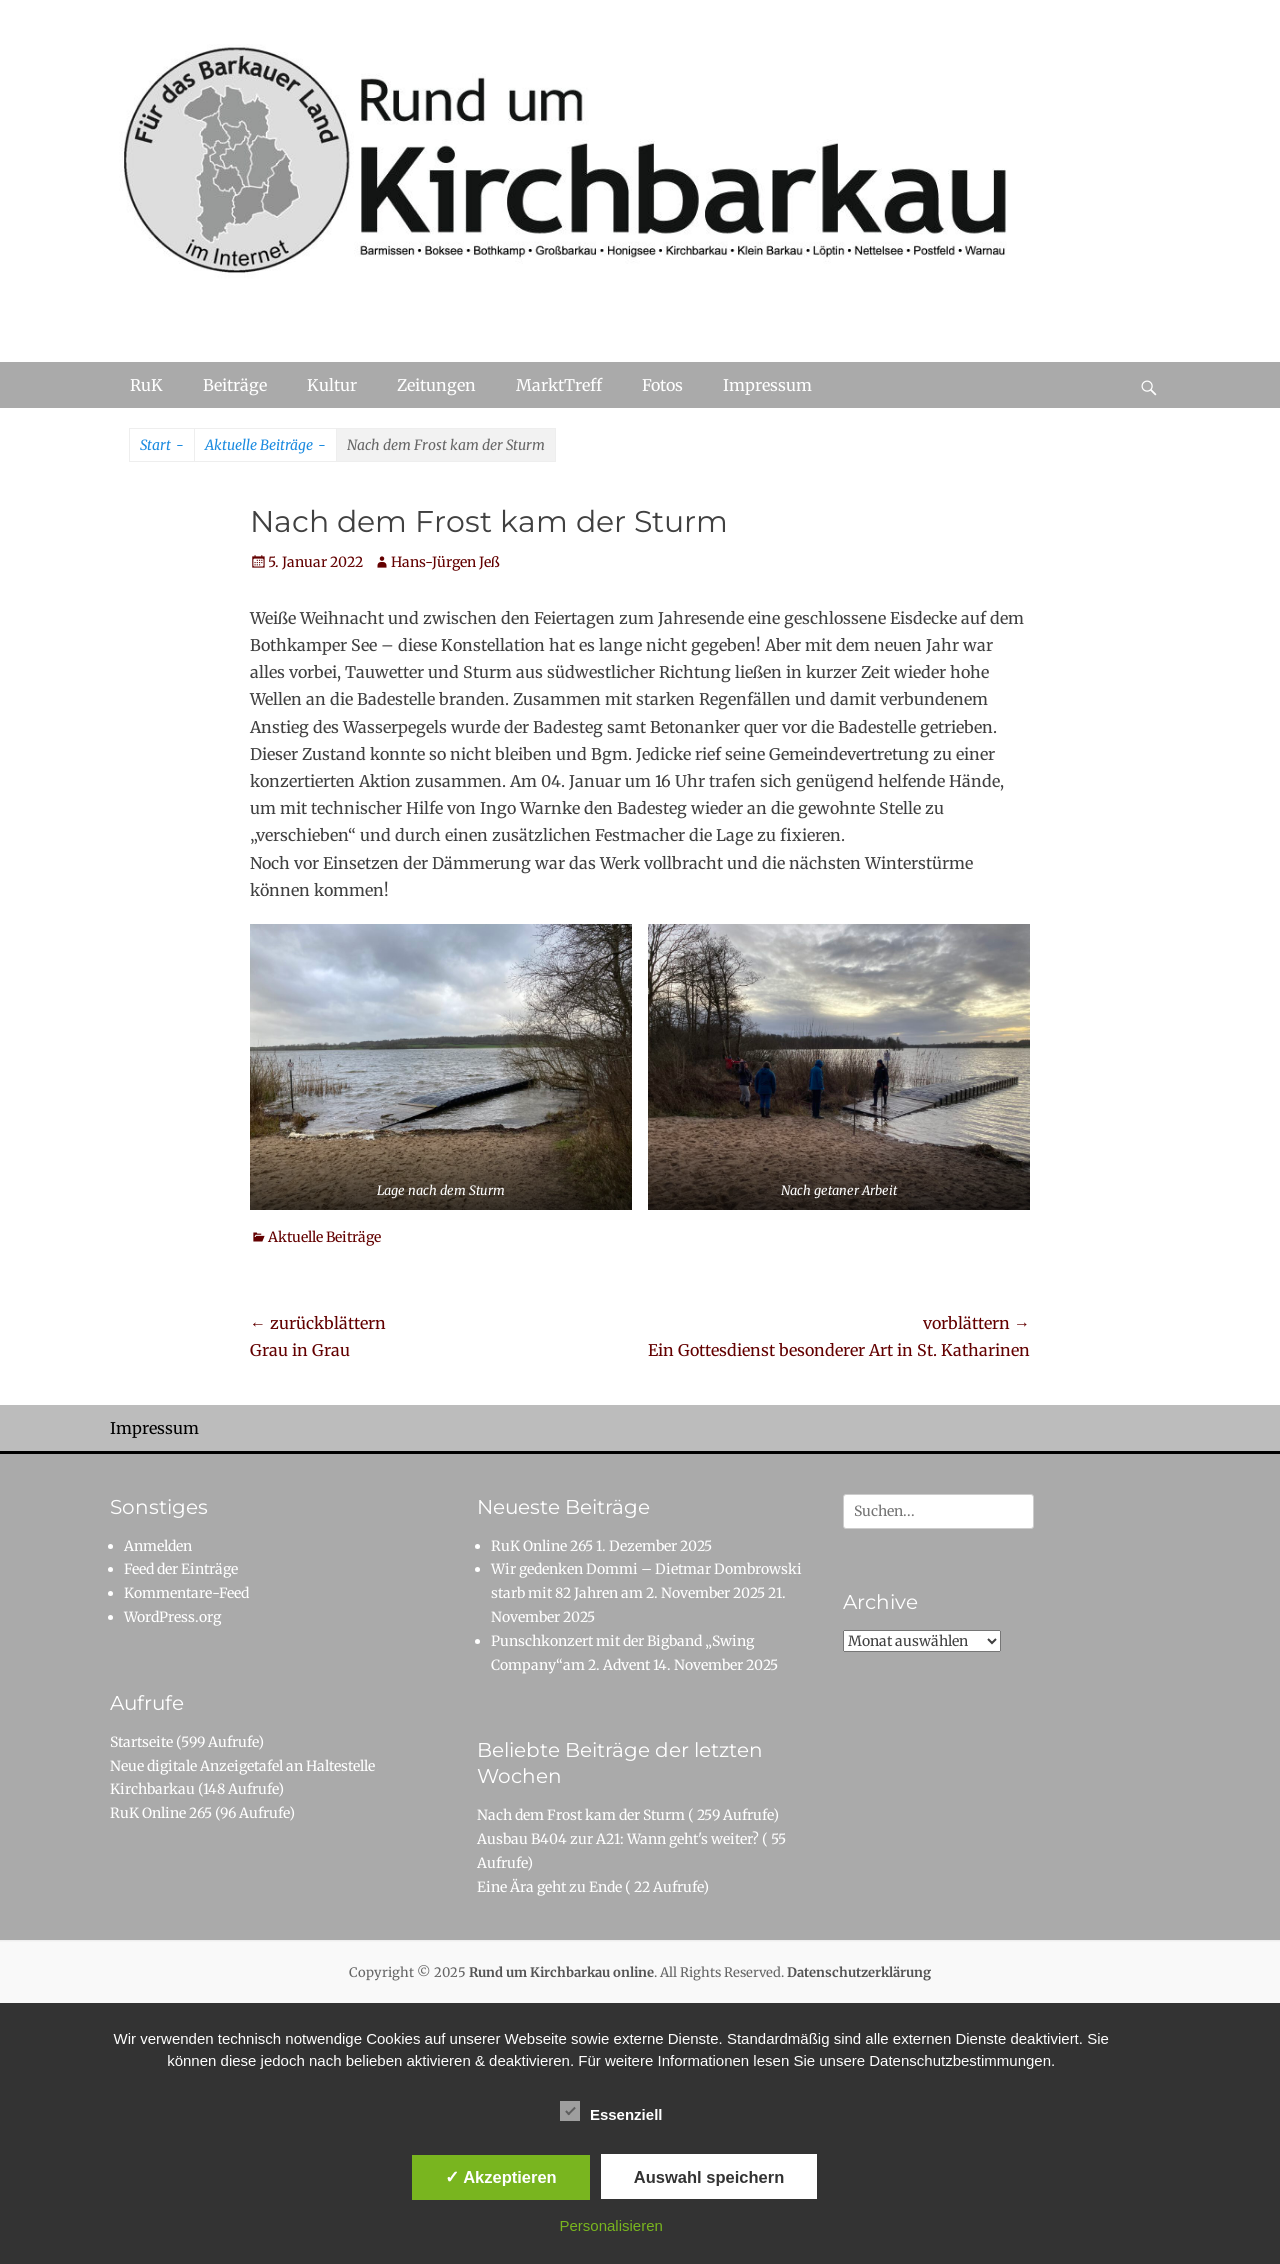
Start (162, 446)
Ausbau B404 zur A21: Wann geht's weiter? (618, 1839)
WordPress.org (172, 1617)
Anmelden (158, 1546)
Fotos (662, 385)
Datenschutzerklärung (859, 1972)
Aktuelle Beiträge (265, 446)
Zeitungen (436, 385)
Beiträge (235, 385)
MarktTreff (559, 385)
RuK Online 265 (161, 1813)
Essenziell (611, 2111)
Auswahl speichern (709, 2177)
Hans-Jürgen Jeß (445, 562)
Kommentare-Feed (186, 1593)
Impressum (767, 385)
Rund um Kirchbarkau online (561, 1972)
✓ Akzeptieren (501, 2177)
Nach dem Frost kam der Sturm (581, 1815)
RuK (146, 385)
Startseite (141, 1742)
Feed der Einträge (181, 1569)
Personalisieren (611, 2225)
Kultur (332, 385)
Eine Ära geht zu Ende (549, 1887)
